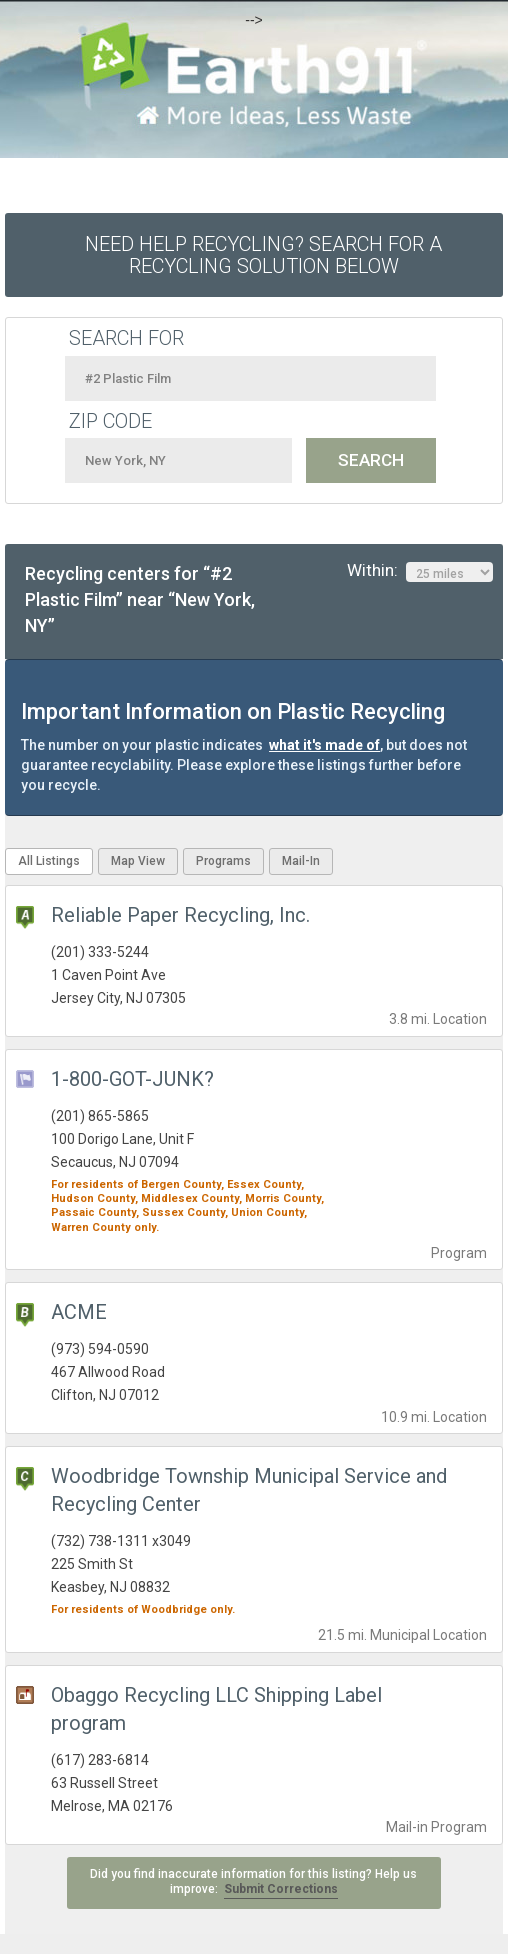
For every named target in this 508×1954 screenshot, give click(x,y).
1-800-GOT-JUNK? (132, 1079)
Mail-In (301, 861)
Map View (138, 861)
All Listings (49, 861)
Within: (420, 571)
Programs (223, 861)
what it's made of (324, 745)
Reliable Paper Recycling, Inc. (180, 915)
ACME (79, 1312)
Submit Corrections (281, 1889)
